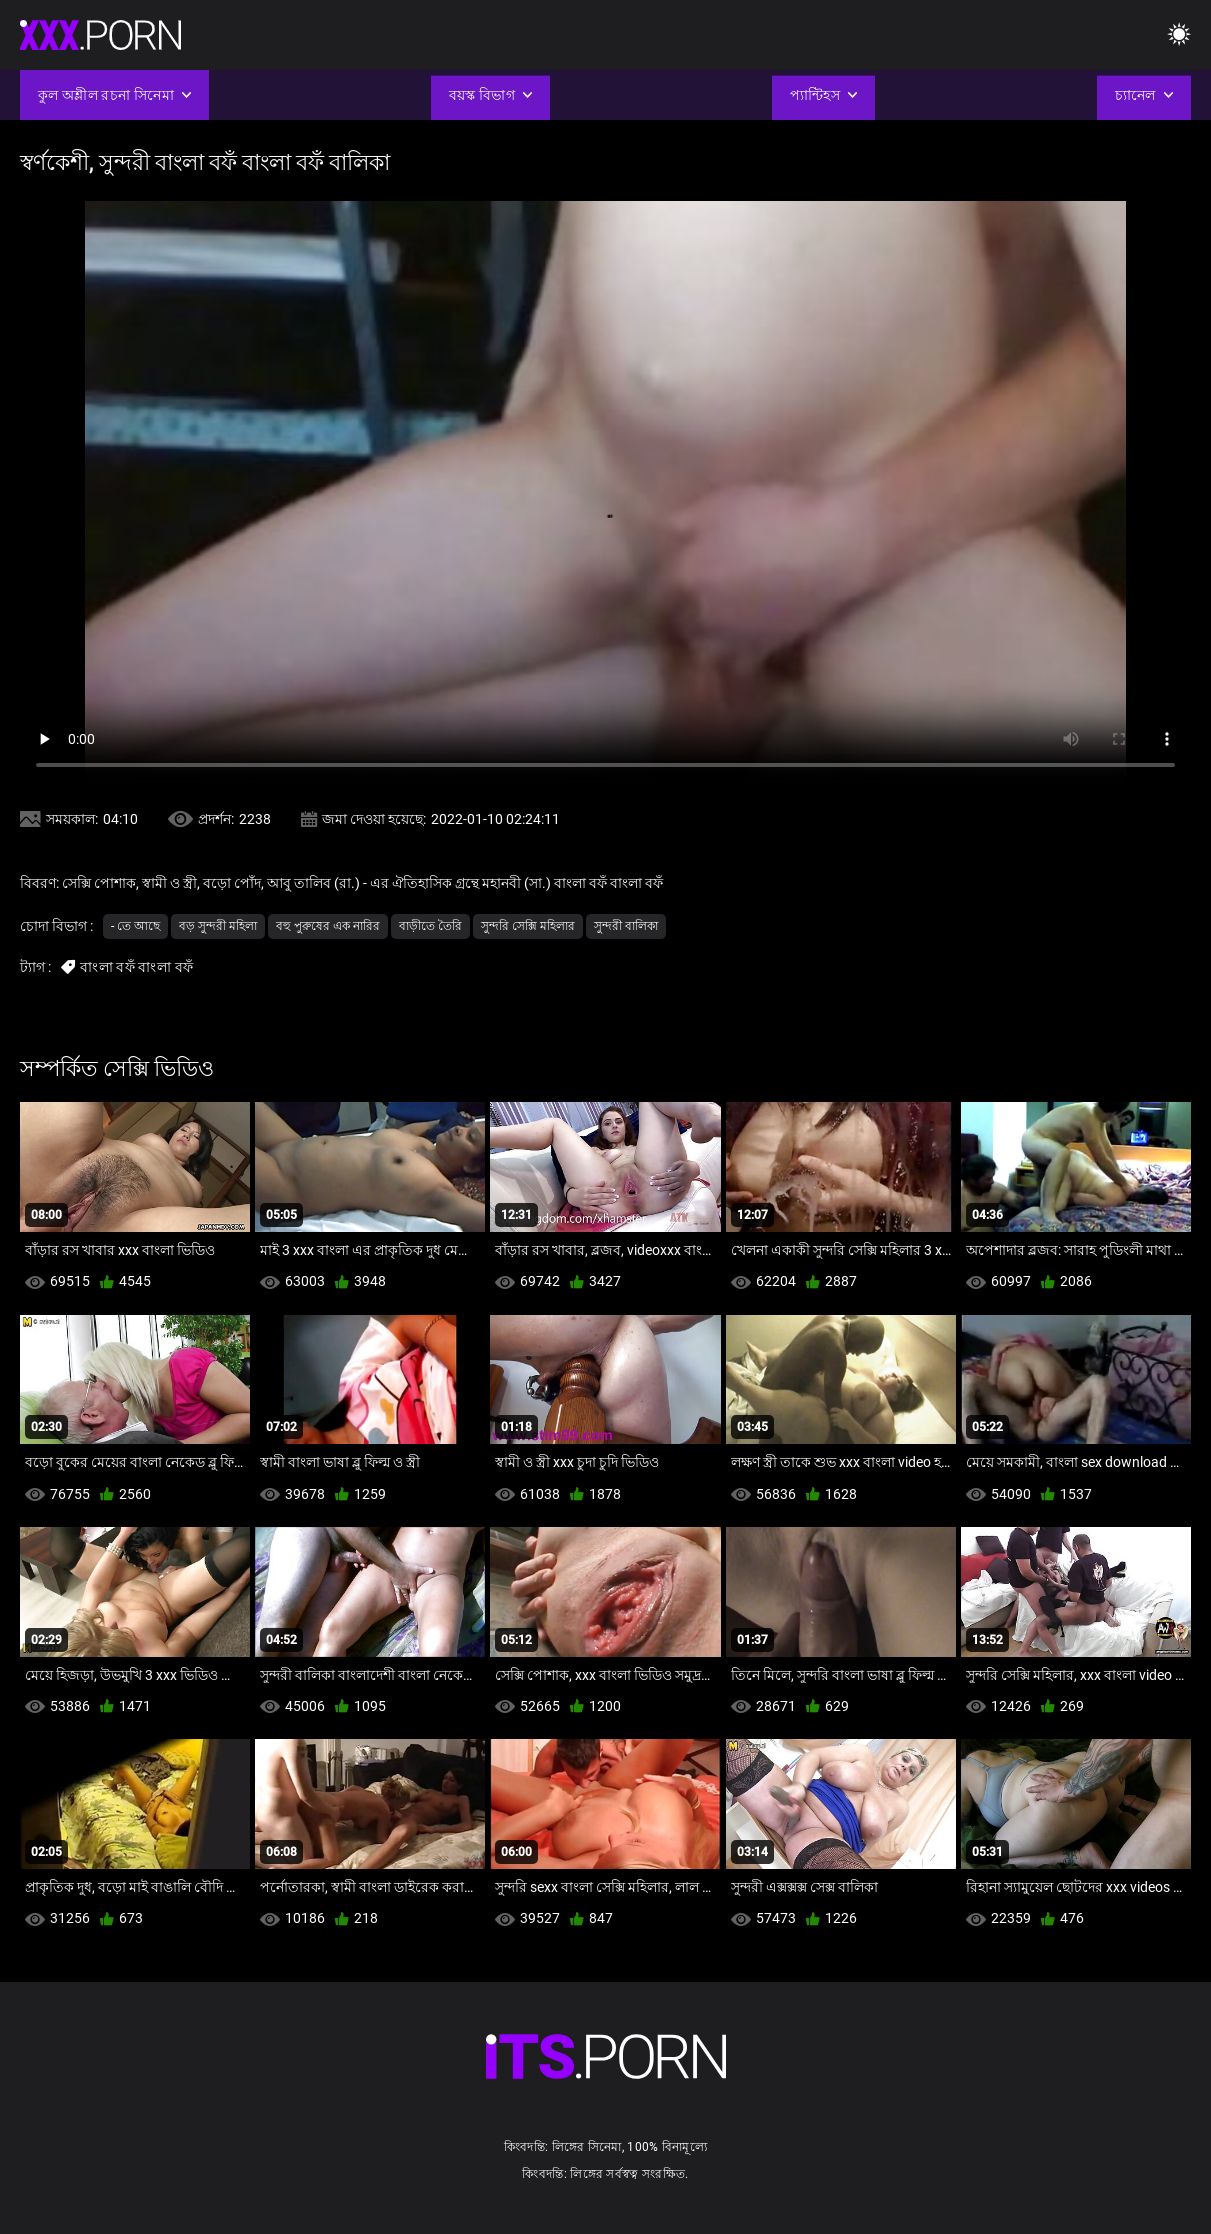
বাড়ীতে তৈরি (430, 926)
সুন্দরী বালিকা (626, 926)
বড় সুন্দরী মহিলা (218, 926)
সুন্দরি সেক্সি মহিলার (528, 926)
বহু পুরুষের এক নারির (328, 926)
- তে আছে (135, 926)
